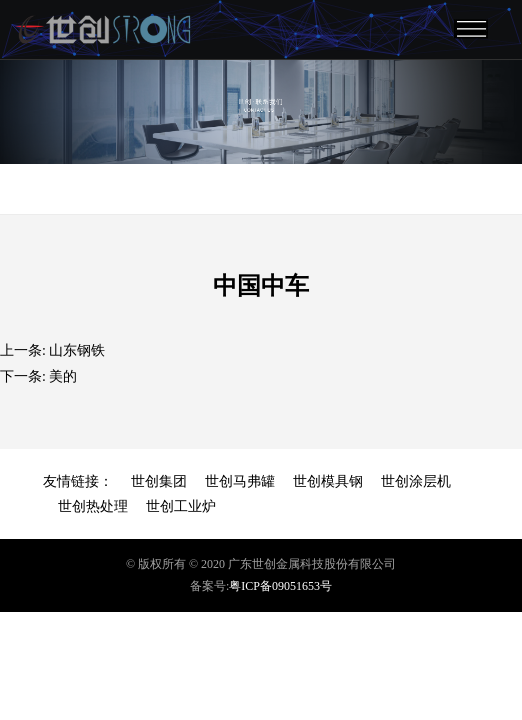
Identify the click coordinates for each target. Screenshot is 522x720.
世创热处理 (93, 506)
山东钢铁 (77, 350)
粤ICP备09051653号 (280, 586)
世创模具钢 (328, 481)
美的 (63, 376)
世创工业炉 (181, 506)
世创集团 (159, 481)
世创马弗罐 (240, 481)
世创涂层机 (416, 481)
